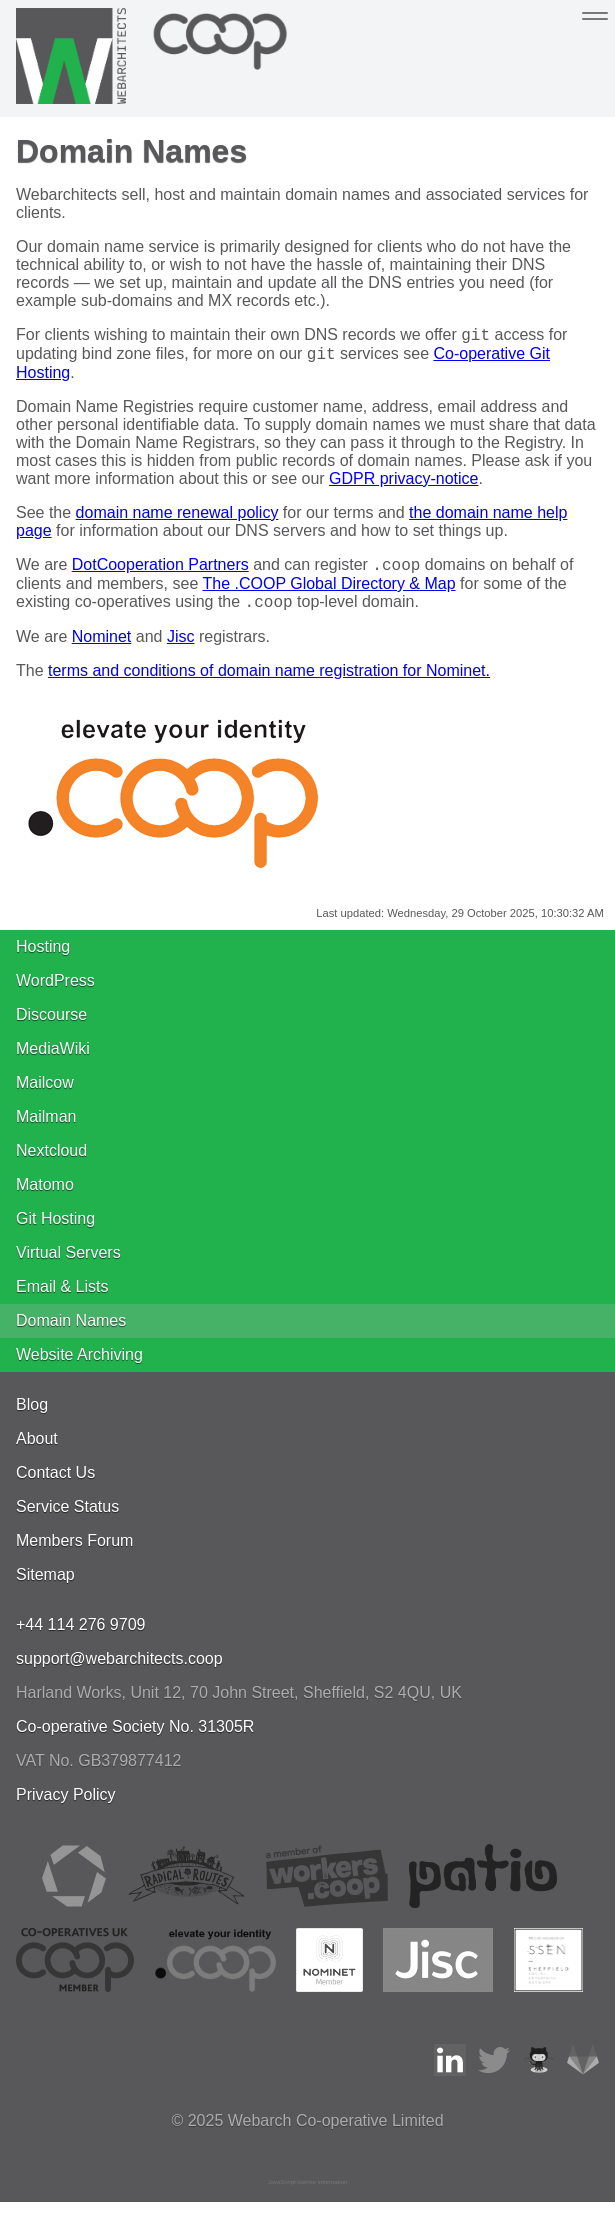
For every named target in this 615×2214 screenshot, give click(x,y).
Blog (32, 1416)
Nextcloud (51, 1162)
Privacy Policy (66, 1806)
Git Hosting (55, 1230)
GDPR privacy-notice (403, 484)
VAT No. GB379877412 (98, 1772)
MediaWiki (53, 1060)
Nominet (102, 648)
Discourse (51, 1026)
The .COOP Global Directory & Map (328, 592)
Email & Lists (62, 1298)
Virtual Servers (68, 1264)
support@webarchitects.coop (119, 1670)
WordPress (55, 992)
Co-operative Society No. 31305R (135, 1738)
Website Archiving (79, 1366)
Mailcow (45, 1094)
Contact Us (55, 1484)
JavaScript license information (308, 2194)
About (37, 1450)
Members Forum (74, 1552)
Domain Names (71, 1332)
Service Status (67, 1518)
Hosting (43, 958)
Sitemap (45, 1586)
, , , (239, 1704)
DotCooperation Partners (160, 573)
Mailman (46, 1128)
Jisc (181, 648)
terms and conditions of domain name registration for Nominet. (269, 682)
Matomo (45, 1196)
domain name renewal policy (177, 518)
